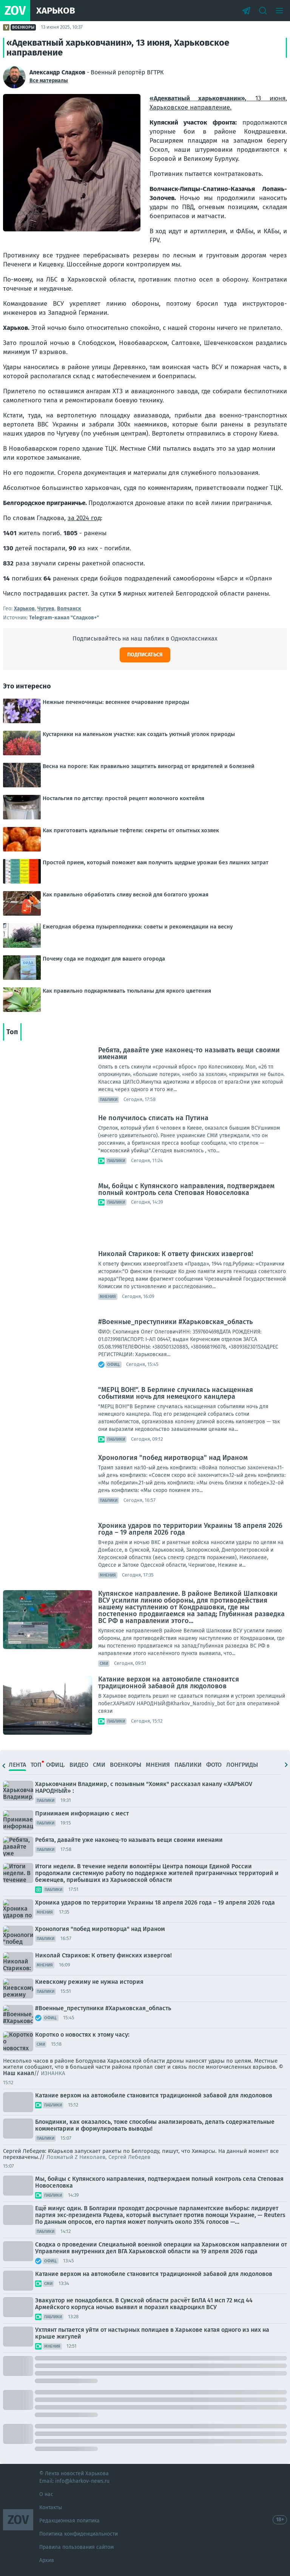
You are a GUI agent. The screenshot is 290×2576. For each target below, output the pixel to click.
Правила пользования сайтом (76, 2547)
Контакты (50, 2507)
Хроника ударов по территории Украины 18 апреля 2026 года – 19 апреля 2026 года (190, 1529)
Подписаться (145, 654)
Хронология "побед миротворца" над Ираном (173, 1458)
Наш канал (18, 2073)
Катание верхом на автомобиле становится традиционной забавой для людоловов (168, 1682)
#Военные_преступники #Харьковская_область (175, 1322)
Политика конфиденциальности (78, 2534)
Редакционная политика (69, 2520)
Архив (46, 2560)
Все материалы (48, 80)
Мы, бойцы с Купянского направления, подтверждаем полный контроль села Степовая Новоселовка (186, 1189)
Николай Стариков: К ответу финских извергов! (175, 1254)
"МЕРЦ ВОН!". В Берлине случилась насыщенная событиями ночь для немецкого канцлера (175, 1393)
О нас (46, 2494)
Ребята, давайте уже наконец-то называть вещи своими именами (189, 1053)
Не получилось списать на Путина (153, 1118)
